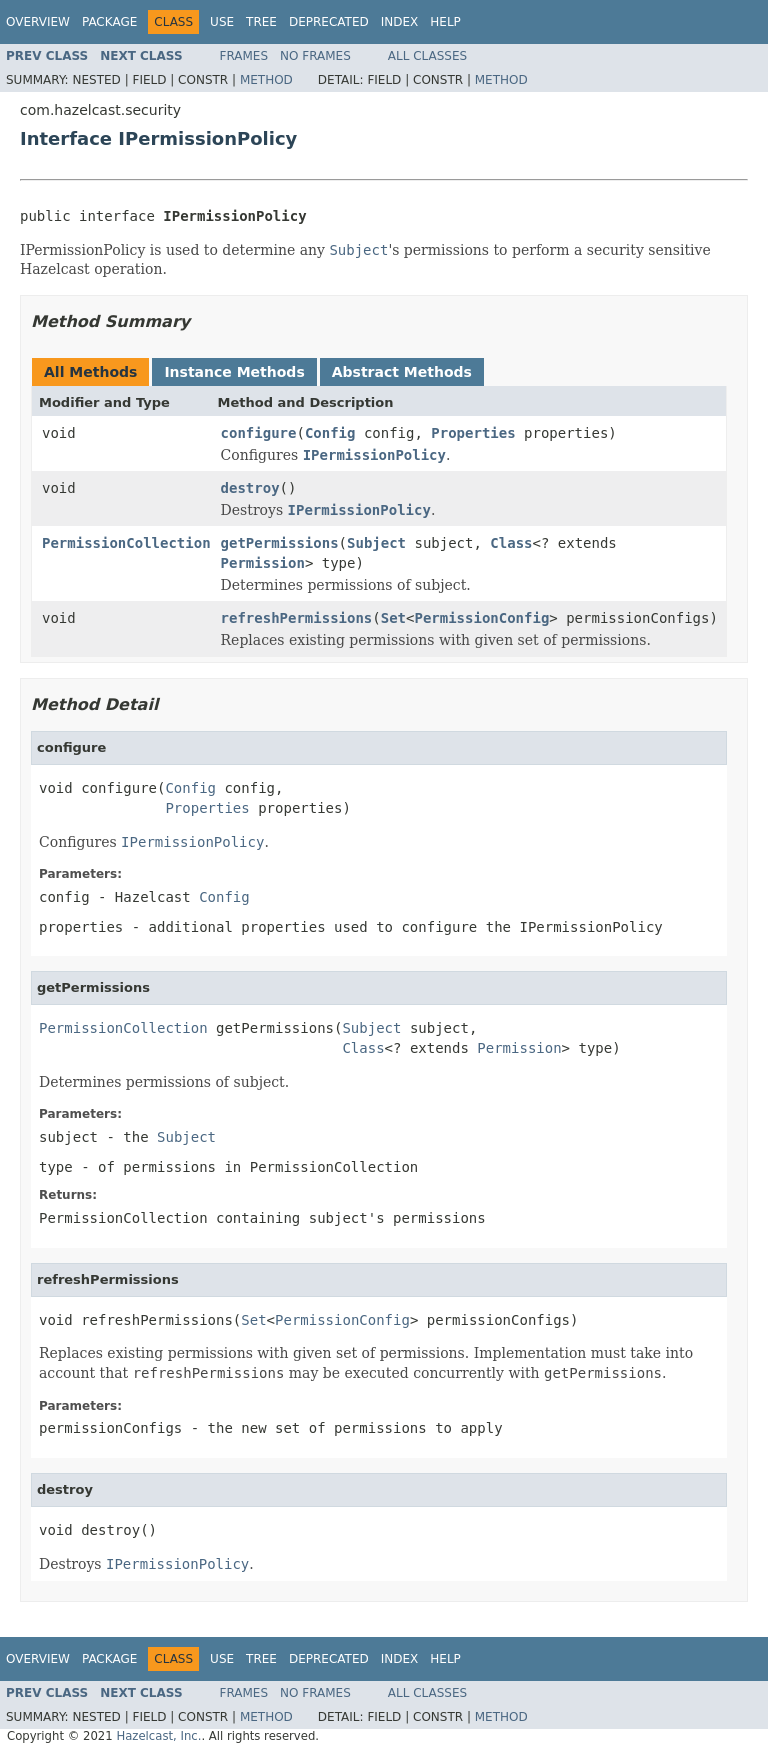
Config (330, 433)
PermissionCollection (126, 543)
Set (393, 618)
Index (400, 22)
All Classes (427, 56)
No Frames (315, 56)
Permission (263, 563)
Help (445, 22)
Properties (473, 433)
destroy (250, 488)
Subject (376, 543)
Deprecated (329, 22)
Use (222, 22)
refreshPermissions (297, 618)
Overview (38, 22)
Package (109, 22)
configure (259, 433)
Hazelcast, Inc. (158, 1736)
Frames (244, 56)
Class (511, 543)
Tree (261, 22)
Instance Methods (234, 372)
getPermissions (280, 543)
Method (266, 80)
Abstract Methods (402, 372)
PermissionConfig (481, 618)
